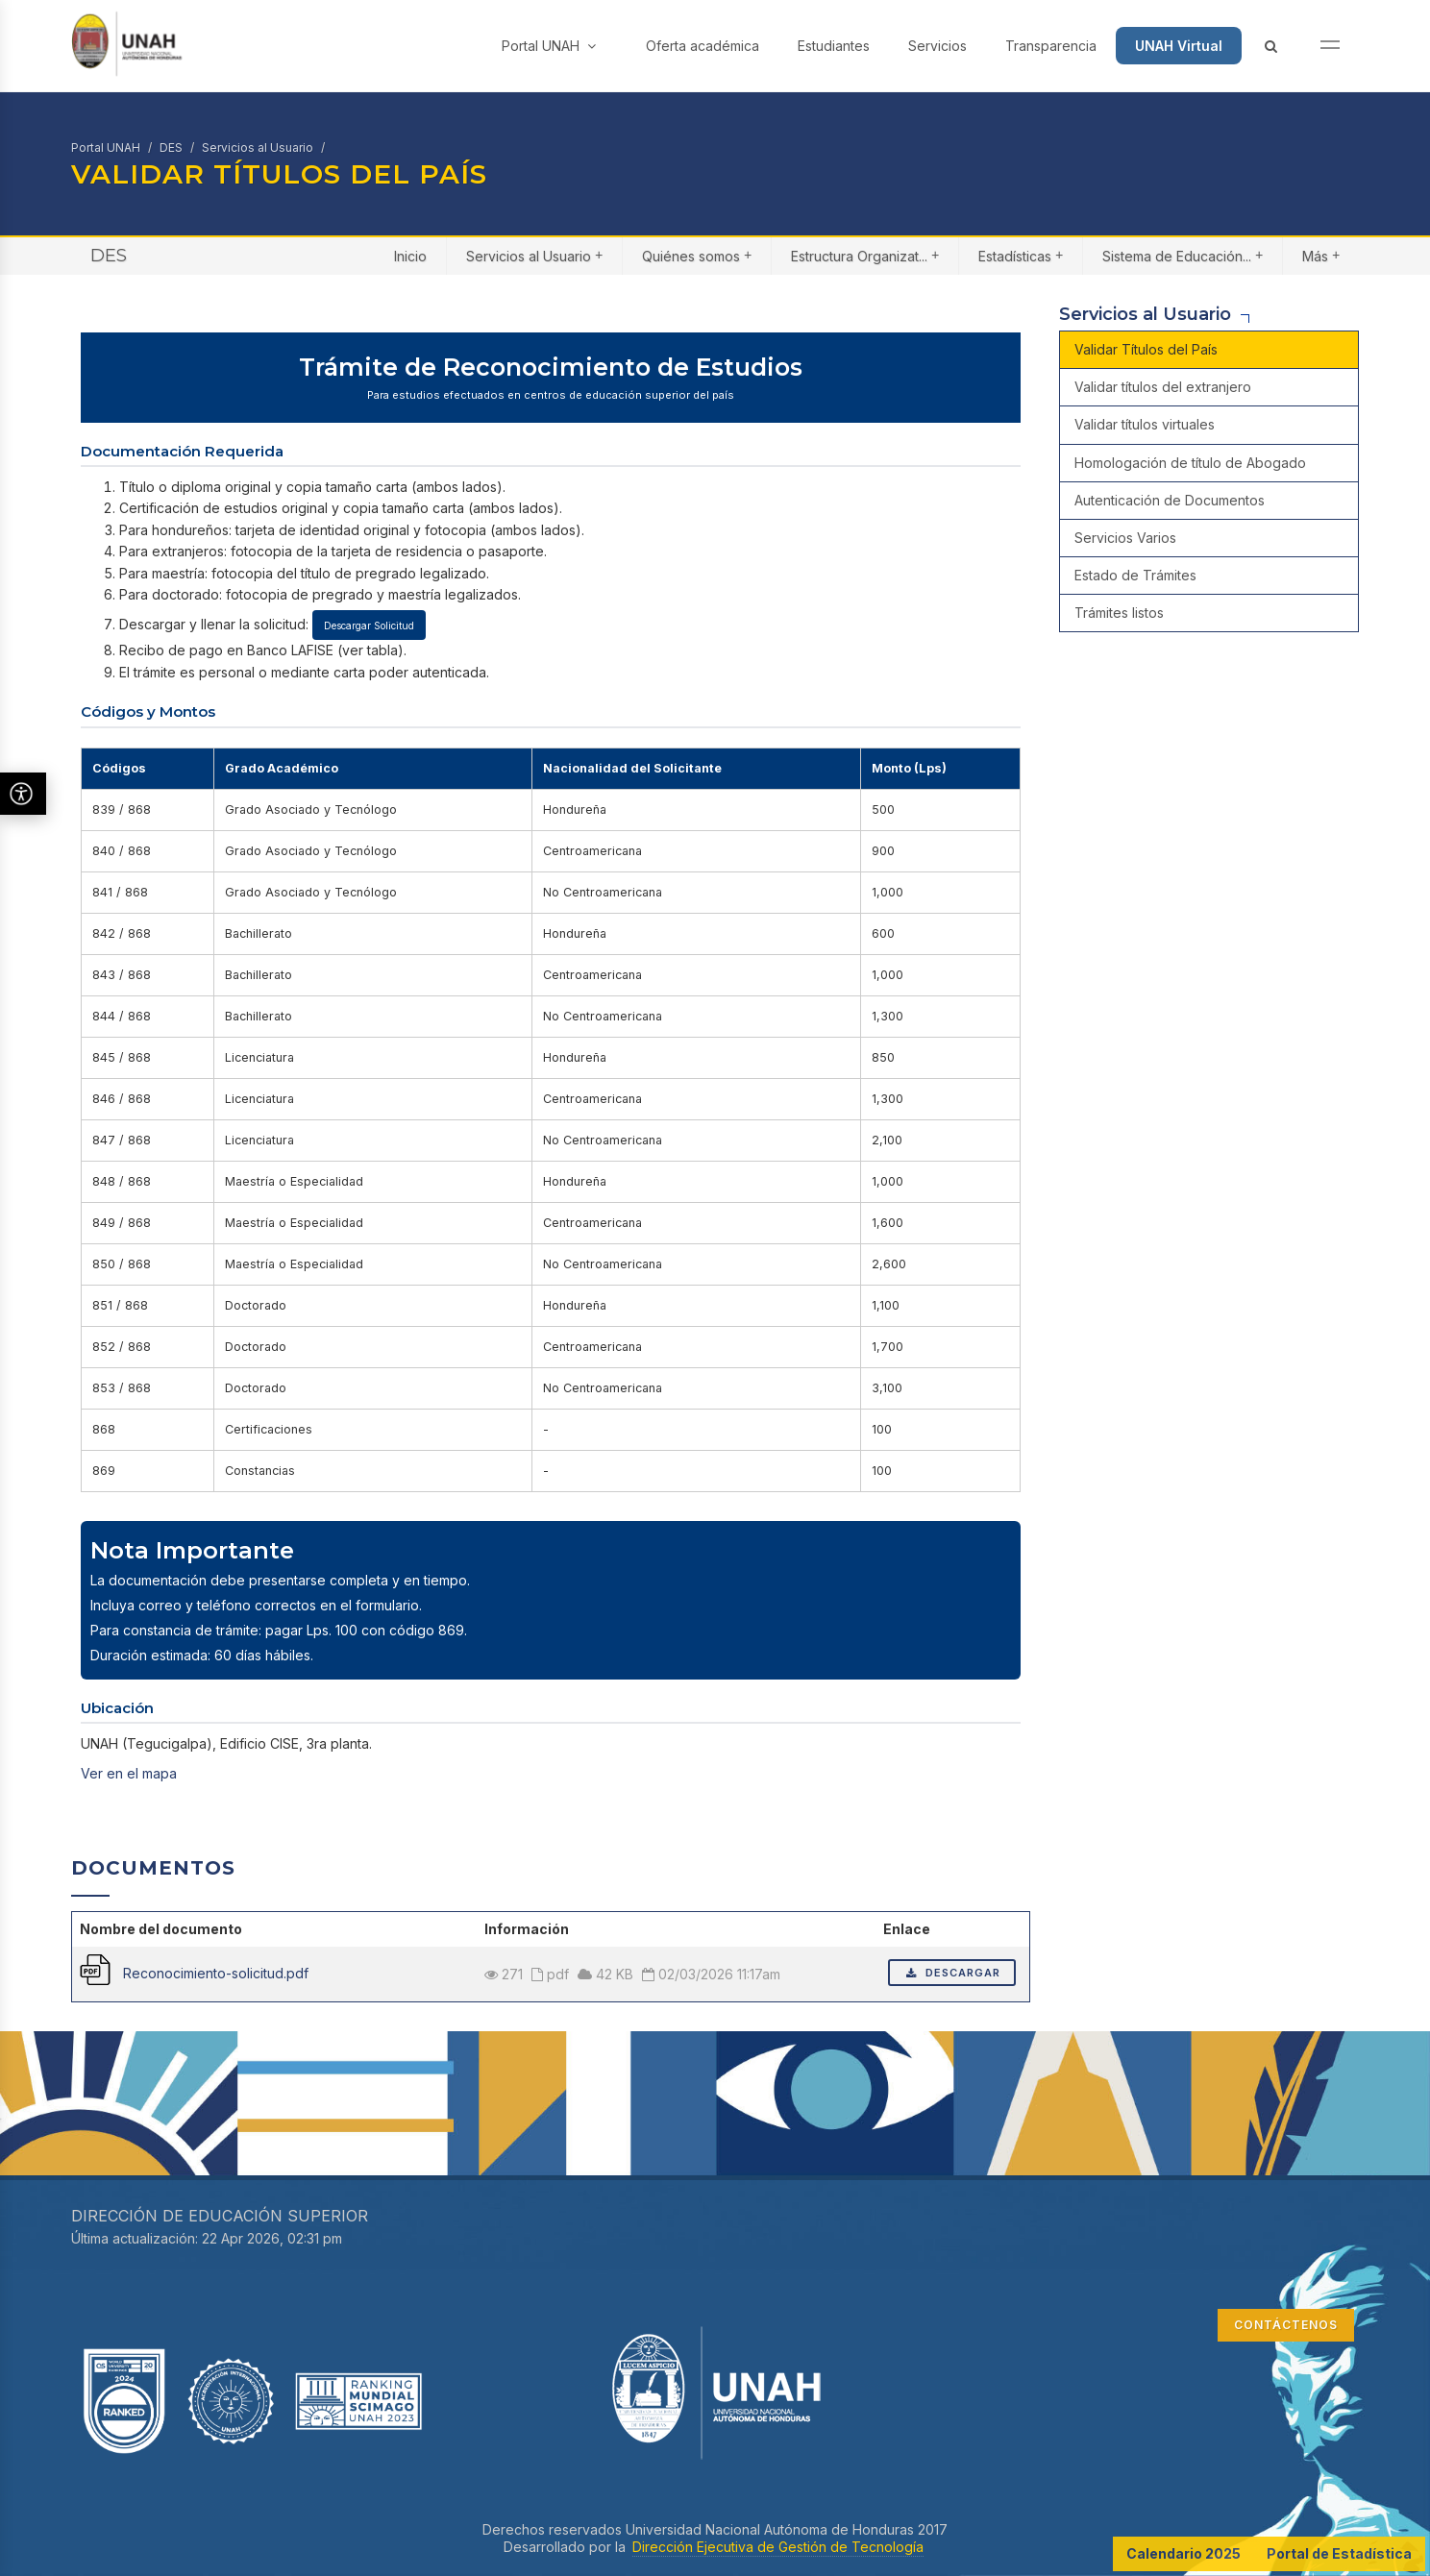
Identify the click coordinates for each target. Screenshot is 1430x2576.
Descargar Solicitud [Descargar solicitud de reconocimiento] (369, 625)
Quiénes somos (697, 255)
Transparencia (1051, 45)
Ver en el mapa (129, 1773)
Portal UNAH (549, 45)
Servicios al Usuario (257, 147)
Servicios (937, 45)
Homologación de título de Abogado (1190, 462)
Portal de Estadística (1339, 2553)
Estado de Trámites (1135, 575)
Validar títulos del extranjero (1162, 387)
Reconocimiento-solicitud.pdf (215, 1973)
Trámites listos (1119, 612)
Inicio (410, 256)
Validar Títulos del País (1146, 349)
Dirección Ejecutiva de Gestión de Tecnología (778, 2547)
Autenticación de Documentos (1169, 500)
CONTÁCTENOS (1286, 2325)
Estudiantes (834, 45)
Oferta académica (702, 45)
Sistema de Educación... (1182, 255)
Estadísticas (1020, 255)
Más (1321, 255)
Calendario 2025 (1183, 2553)
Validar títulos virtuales (1144, 424)
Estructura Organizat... (865, 255)
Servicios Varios (1125, 537)
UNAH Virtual (1178, 45)
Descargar (951, 1972)
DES (171, 147)
